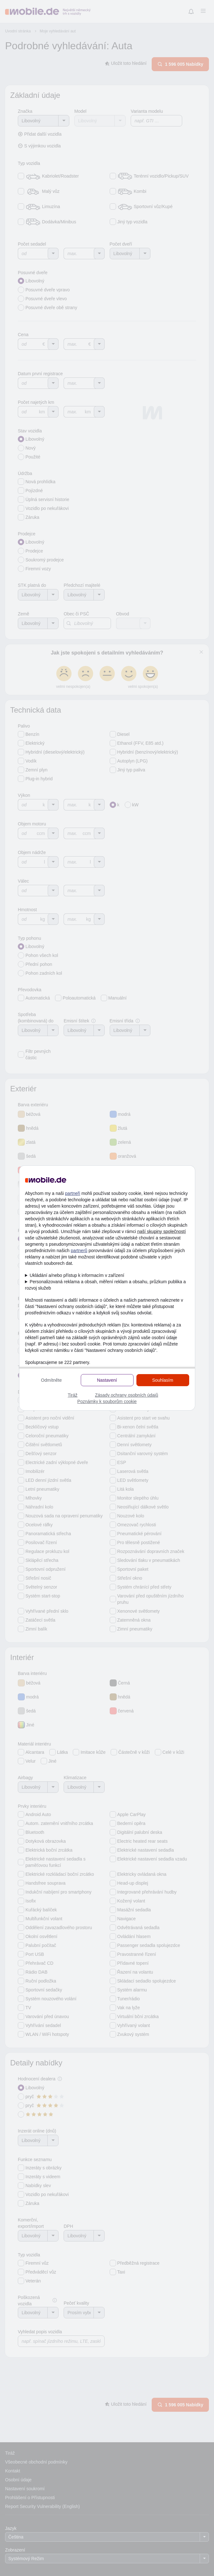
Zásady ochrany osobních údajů (126, 1395)
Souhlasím (162, 1380)
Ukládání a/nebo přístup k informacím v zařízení (77, 1275)
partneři (72, 1193)
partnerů (79, 1250)
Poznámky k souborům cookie (107, 1401)
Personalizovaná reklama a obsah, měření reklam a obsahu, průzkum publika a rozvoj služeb (105, 1285)
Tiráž (73, 1395)
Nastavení (107, 1380)
